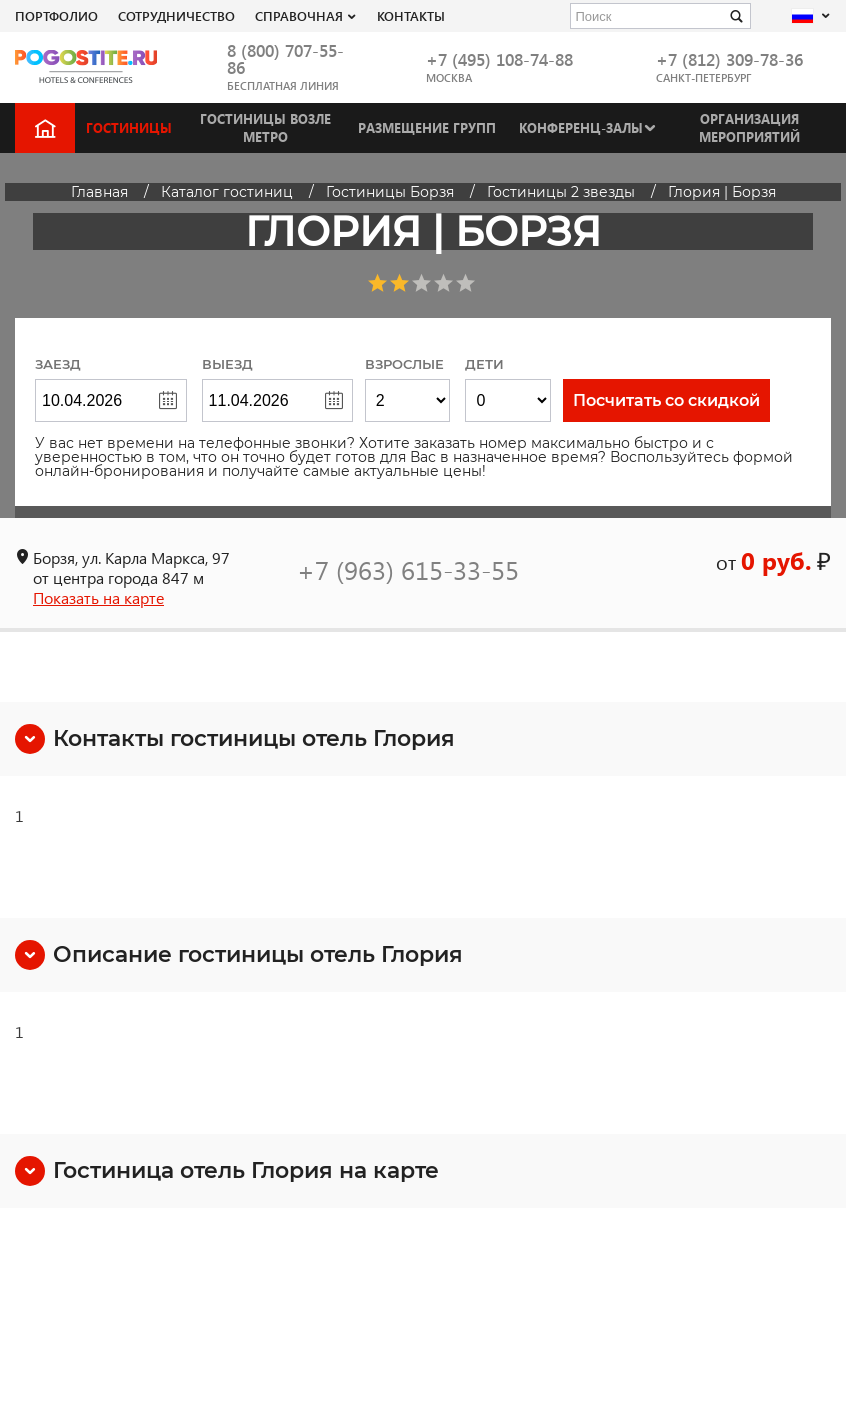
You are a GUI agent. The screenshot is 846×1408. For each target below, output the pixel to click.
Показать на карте (98, 597)
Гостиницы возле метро (265, 127)
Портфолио (56, 15)
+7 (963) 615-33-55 (408, 569)
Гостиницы (129, 127)
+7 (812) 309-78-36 (729, 59)
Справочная (299, 15)
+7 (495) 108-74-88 (499, 59)
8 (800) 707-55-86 (285, 59)
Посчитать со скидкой (666, 400)
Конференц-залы (581, 127)
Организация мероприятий (749, 127)
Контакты (411, 15)
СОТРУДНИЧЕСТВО (176, 15)
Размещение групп (427, 127)
